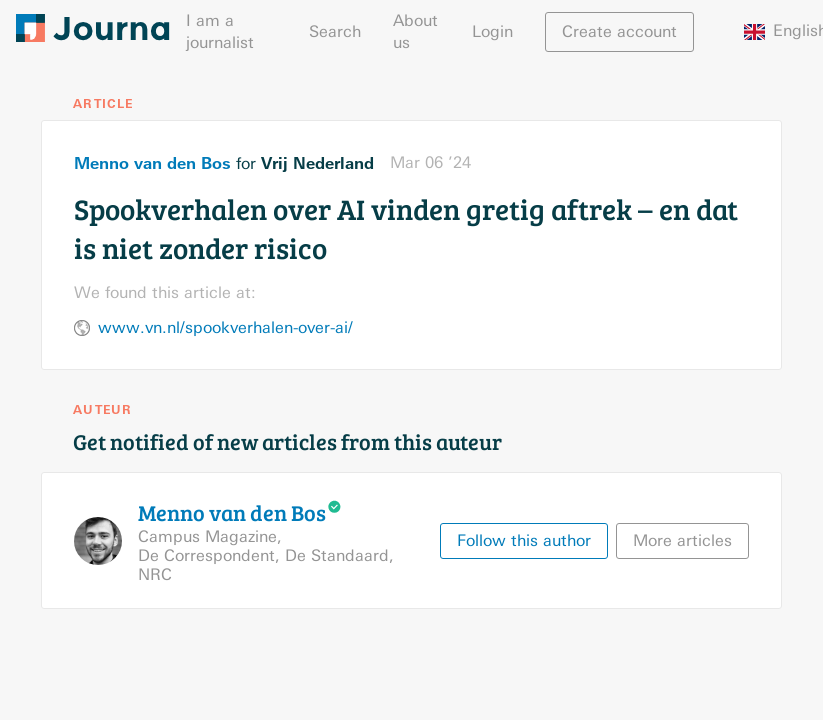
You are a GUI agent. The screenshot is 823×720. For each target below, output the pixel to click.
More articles (682, 540)
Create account (619, 31)
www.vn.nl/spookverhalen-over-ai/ (225, 327)
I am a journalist (220, 31)
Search (335, 31)
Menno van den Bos (152, 163)
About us (415, 31)
